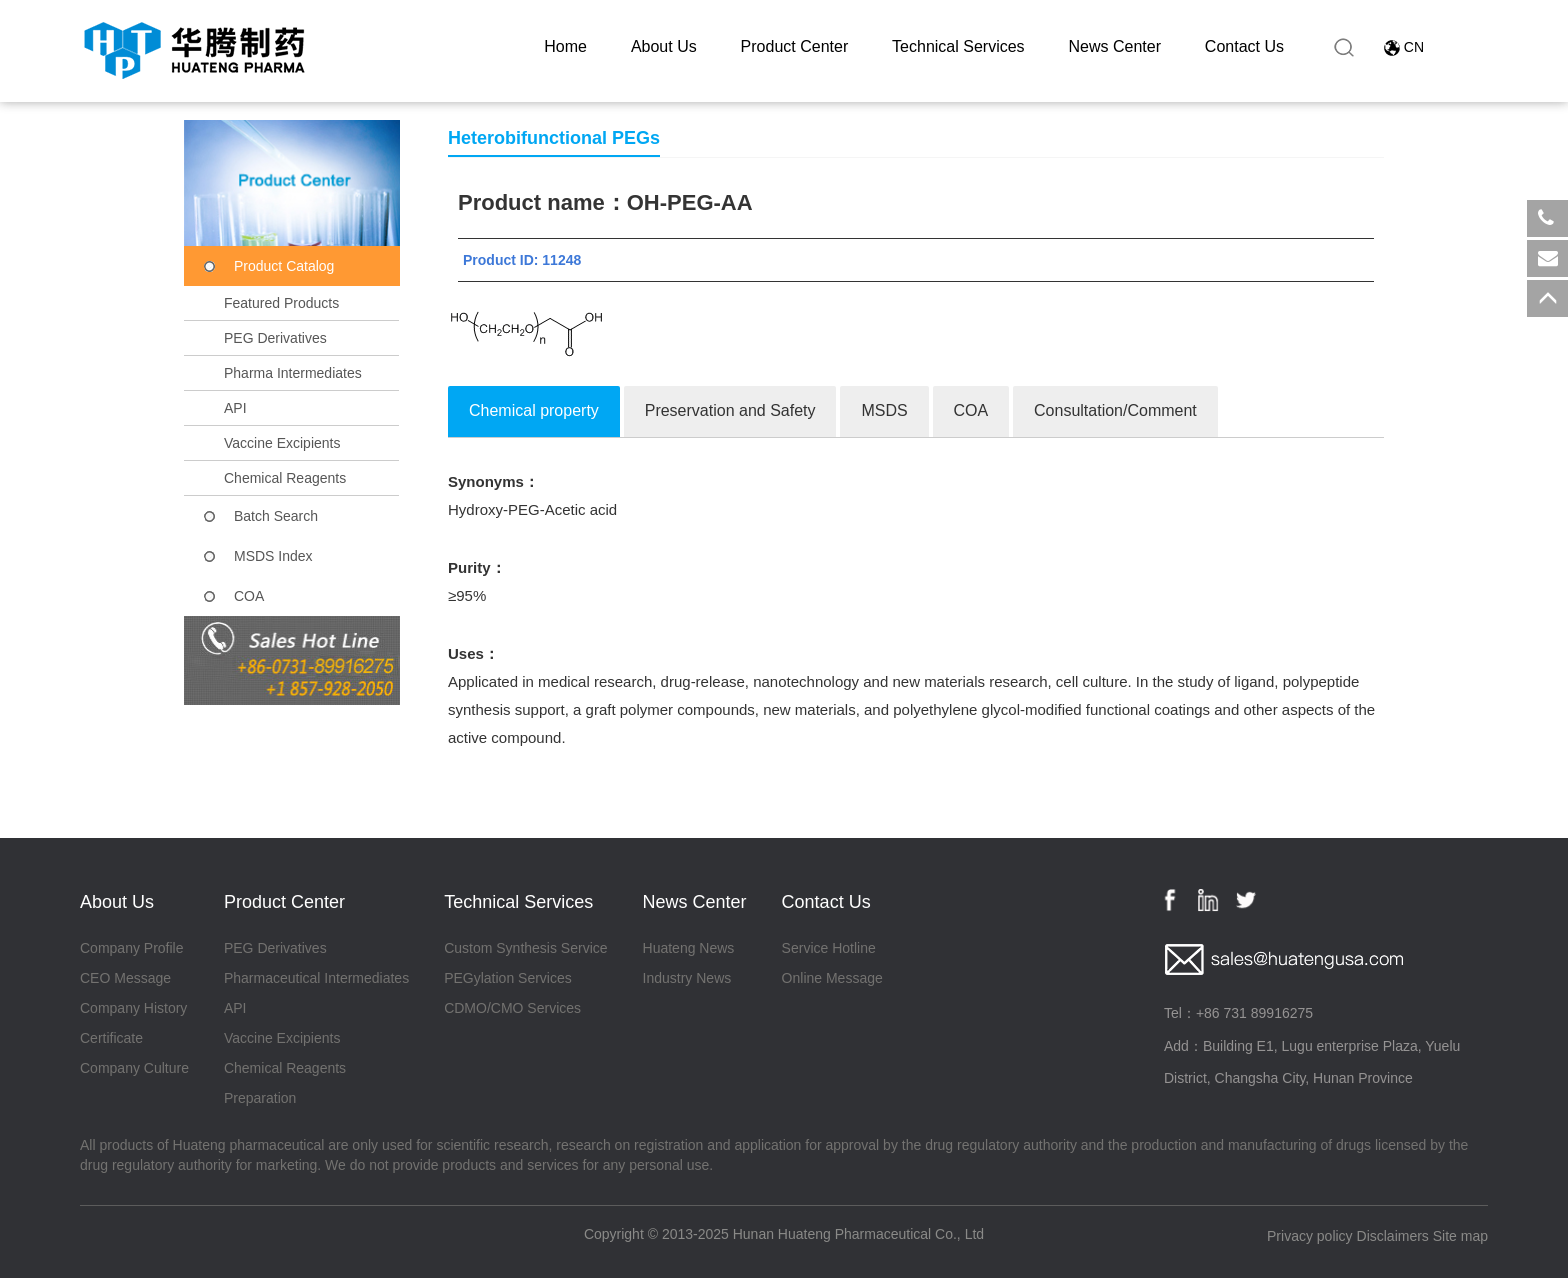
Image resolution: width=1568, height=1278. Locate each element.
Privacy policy (1310, 1236)
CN (1414, 47)
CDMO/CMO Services (512, 1008)
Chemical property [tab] (534, 410)
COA (249, 596)
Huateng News (689, 948)
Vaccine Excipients (282, 443)
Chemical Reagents (285, 478)
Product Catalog (284, 266)
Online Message (832, 978)
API (235, 408)
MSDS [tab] (884, 410)
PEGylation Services (508, 978)
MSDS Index (273, 556)
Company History (133, 1008)
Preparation (260, 1098)
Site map (1460, 1236)
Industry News (687, 978)
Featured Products (281, 303)
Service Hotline (829, 948)
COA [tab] (971, 410)
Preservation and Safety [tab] (730, 410)
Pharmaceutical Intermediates (316, 978)
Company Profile (132, 948)
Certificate (111, 1038)
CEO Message (125, 978)
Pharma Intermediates (293, 373)
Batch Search (276, 516)
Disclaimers (1393, 1236)
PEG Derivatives (275, 338)
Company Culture (134, 1068)
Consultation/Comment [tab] (1115, 410)
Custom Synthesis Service (525, 948)
